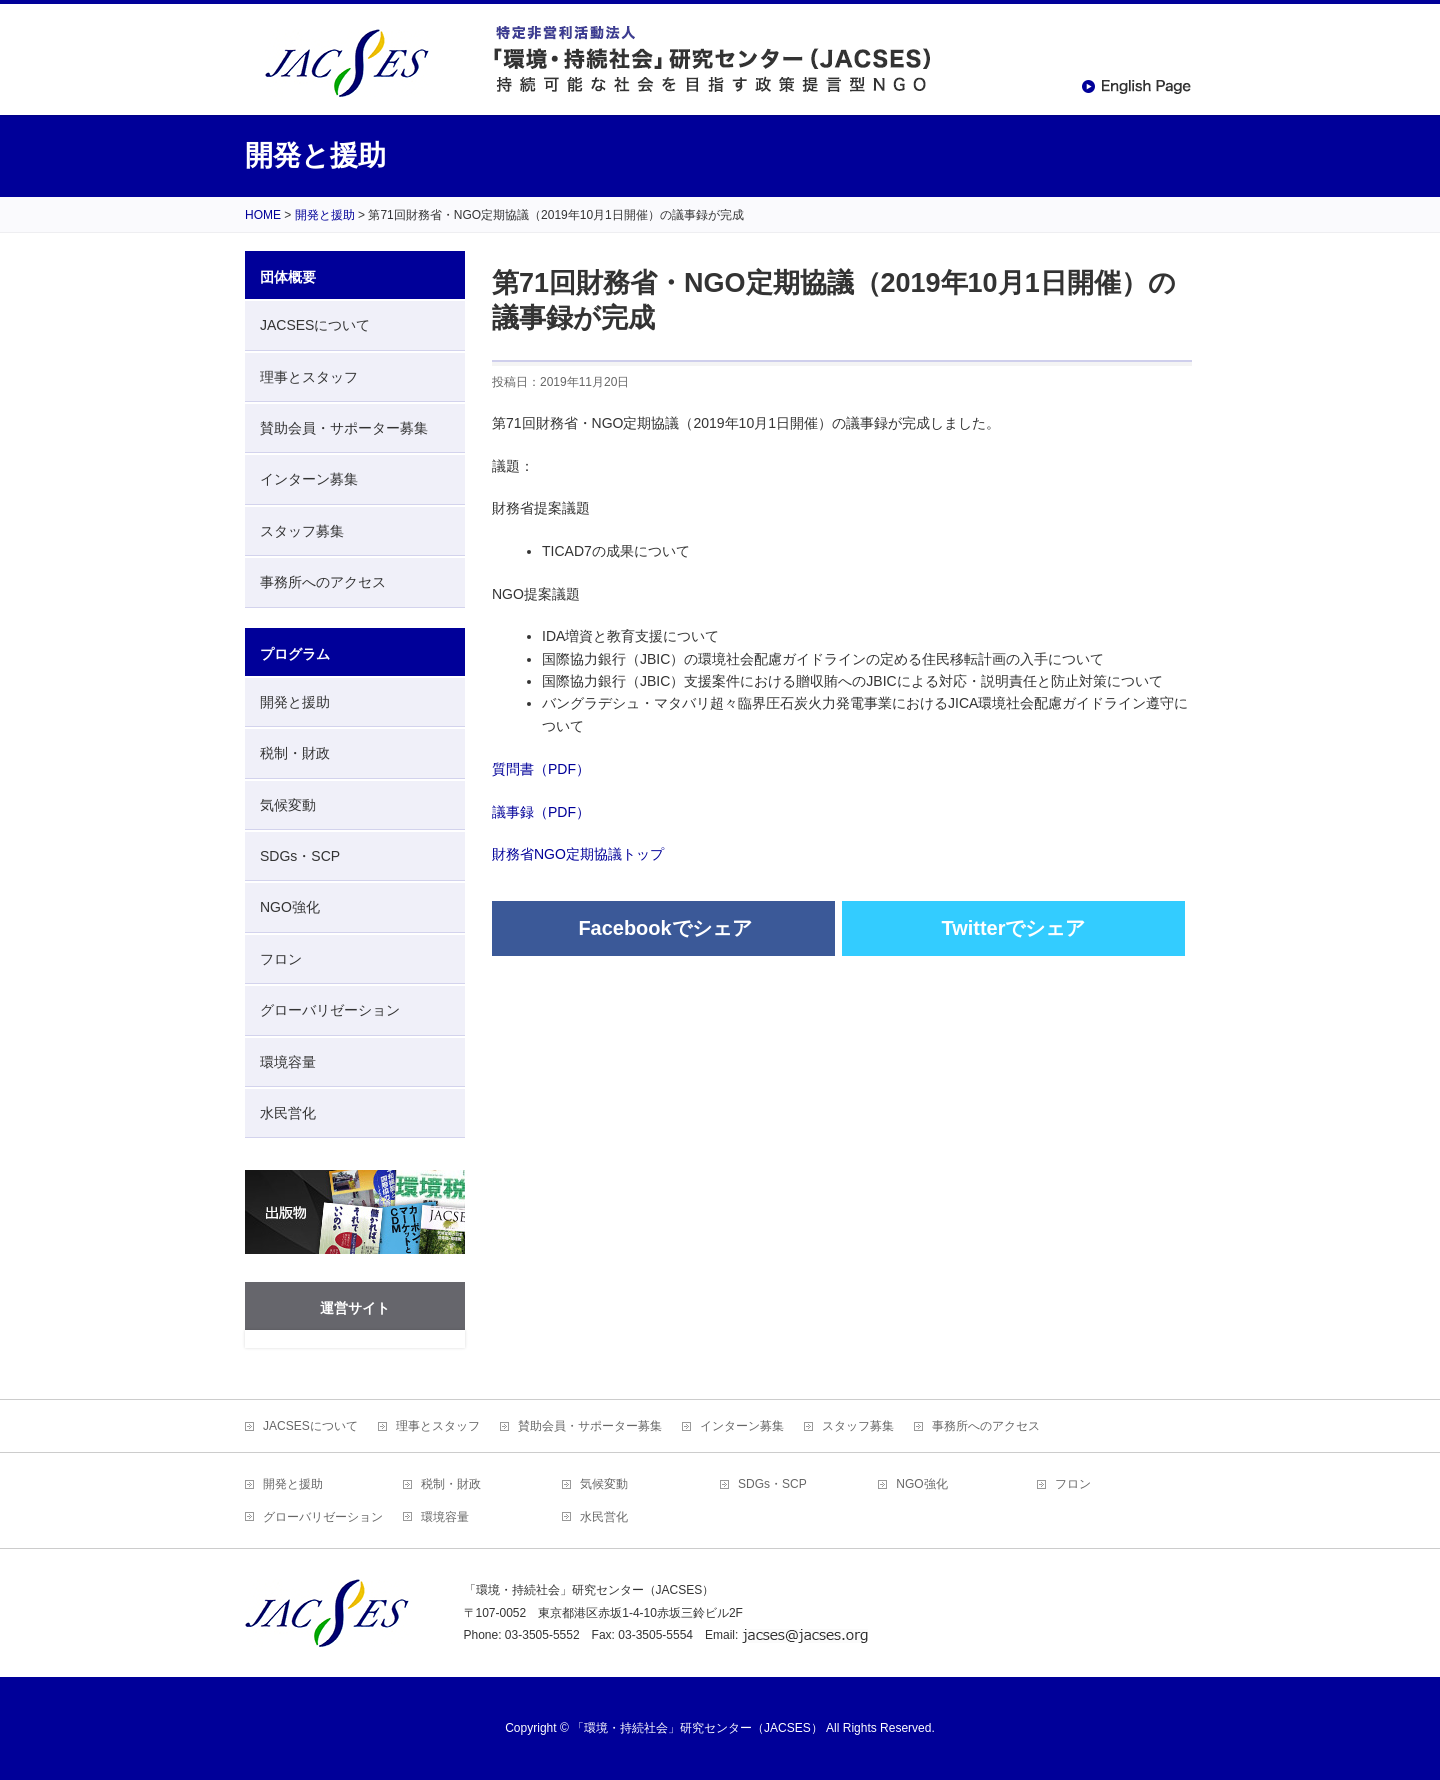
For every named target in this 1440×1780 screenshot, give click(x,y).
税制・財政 (295, 753)
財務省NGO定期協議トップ (578, 854)
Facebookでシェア (664, 928)
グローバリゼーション (330, 1010)
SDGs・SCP (300, 856)
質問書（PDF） (541, 769)
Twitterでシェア (1013, 928)
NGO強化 (290, 907)
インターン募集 (309, 479)
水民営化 (288, 1113)
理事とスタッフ (309, 377)
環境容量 (288, 1062)
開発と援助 (295, 702)
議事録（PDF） (541, 812)
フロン (281, 959)
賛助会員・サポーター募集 (344, 428)
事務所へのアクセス (323, 582)
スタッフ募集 (302, 531)
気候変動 (288, 805)
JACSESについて (315, 325)
